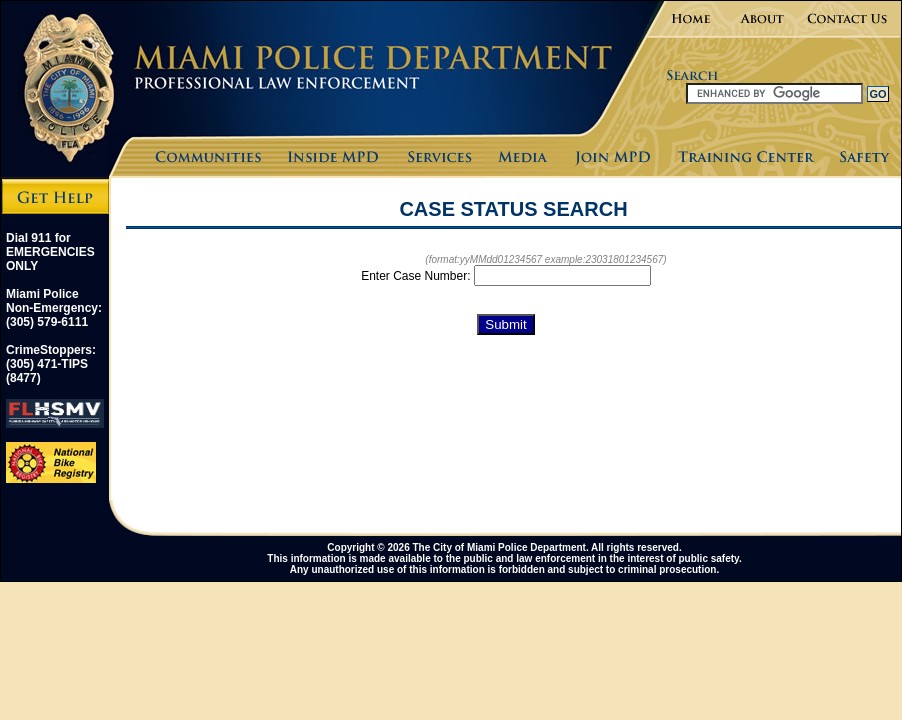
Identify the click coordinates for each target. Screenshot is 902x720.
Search (656, 92)
